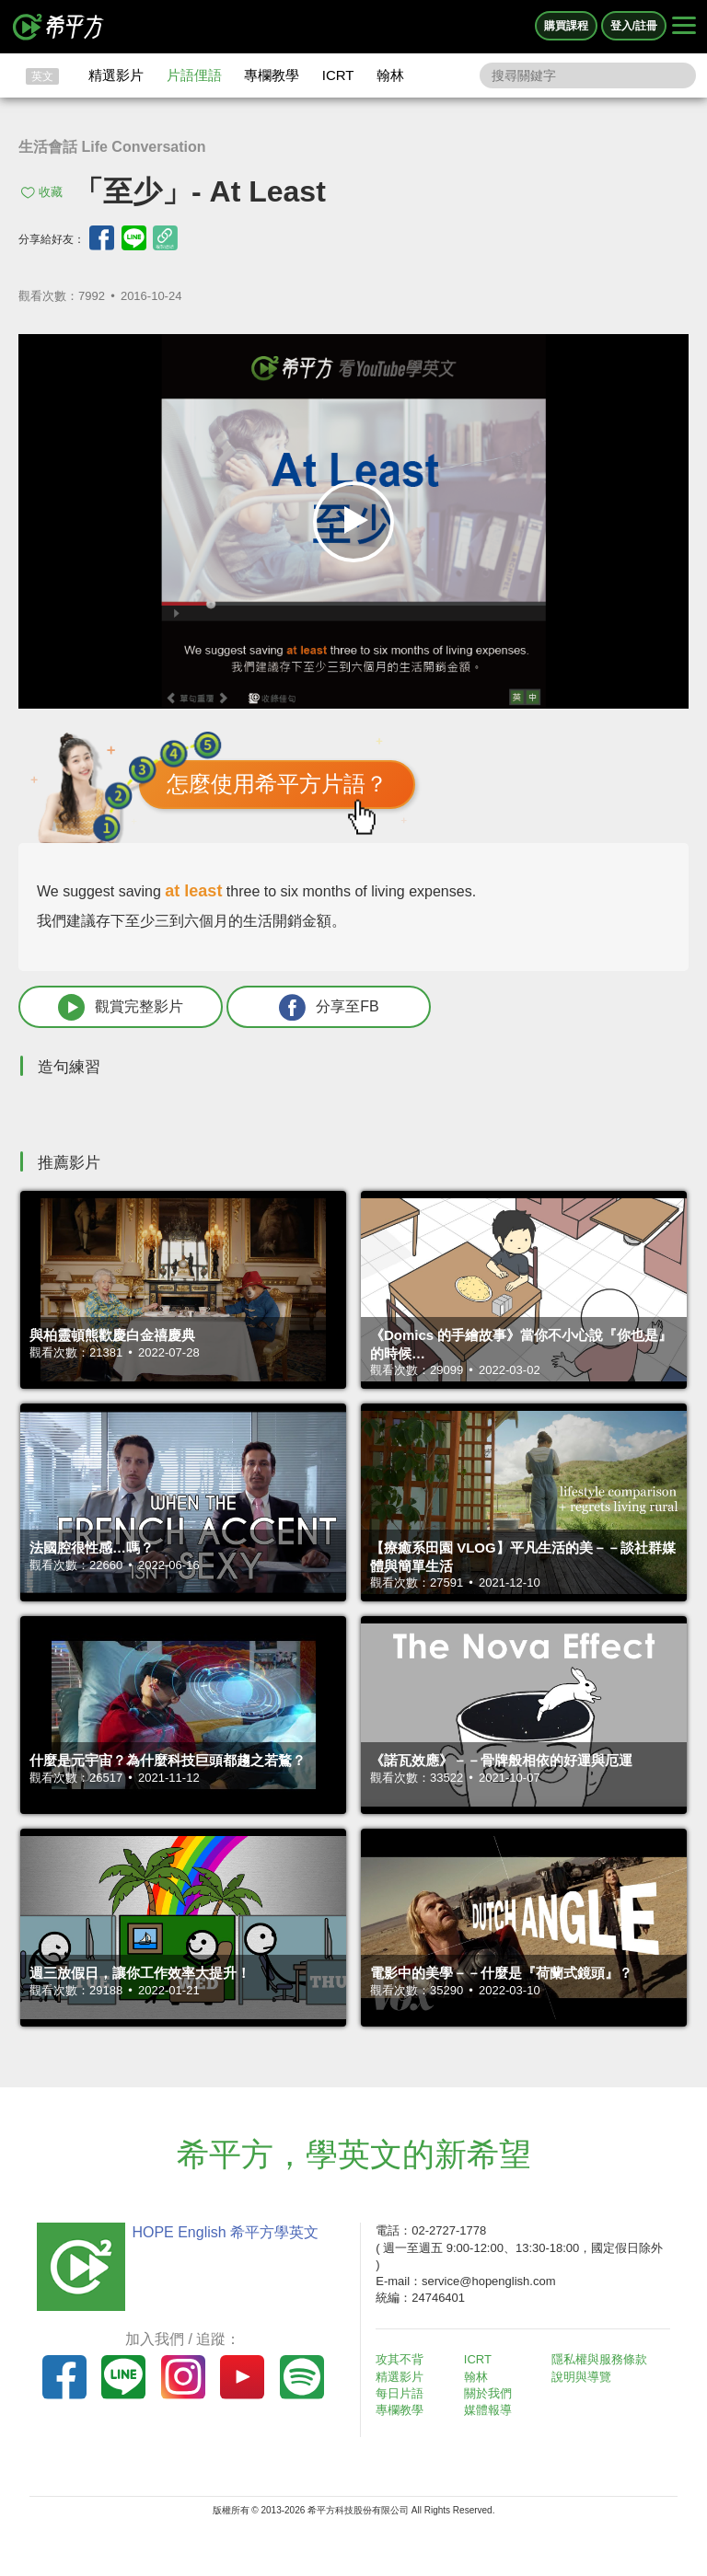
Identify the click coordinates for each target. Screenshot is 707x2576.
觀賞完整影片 (120, 1007)
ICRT (338, 75)
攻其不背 (399, 2359)
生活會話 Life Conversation (112, 147)
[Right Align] (684, 26)
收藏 (51, 192)
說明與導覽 (581, 2377)
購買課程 (566, 25)
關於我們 (488, 2393)
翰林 (390, 75)
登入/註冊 (633, 25)
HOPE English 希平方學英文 (225, 2232)
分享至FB (328, 1007)
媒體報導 (488, 2410)
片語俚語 (194, 75)
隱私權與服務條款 (599, 2359)
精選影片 (116, 75)
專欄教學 (271, 75)
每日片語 (399, 2393)
